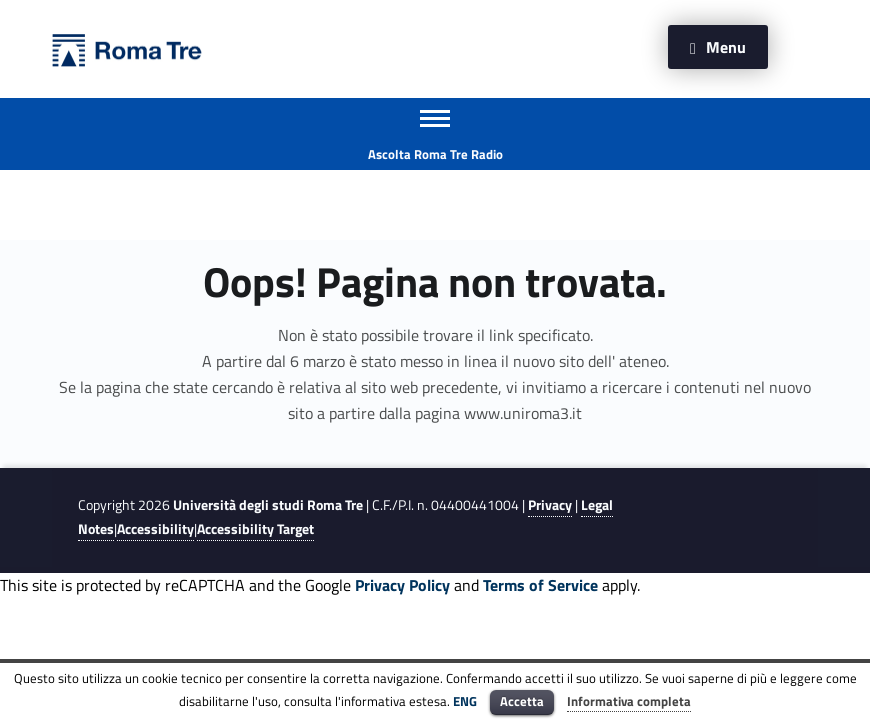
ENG (465, 701)
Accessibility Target (255, 529)
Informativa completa (629, 701)
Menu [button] (726, 47)
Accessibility (155, 529)
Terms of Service (540, 585)
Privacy (550, 505)
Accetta (522, 701)
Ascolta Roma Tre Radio (435, 154)
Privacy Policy (402, 585)
